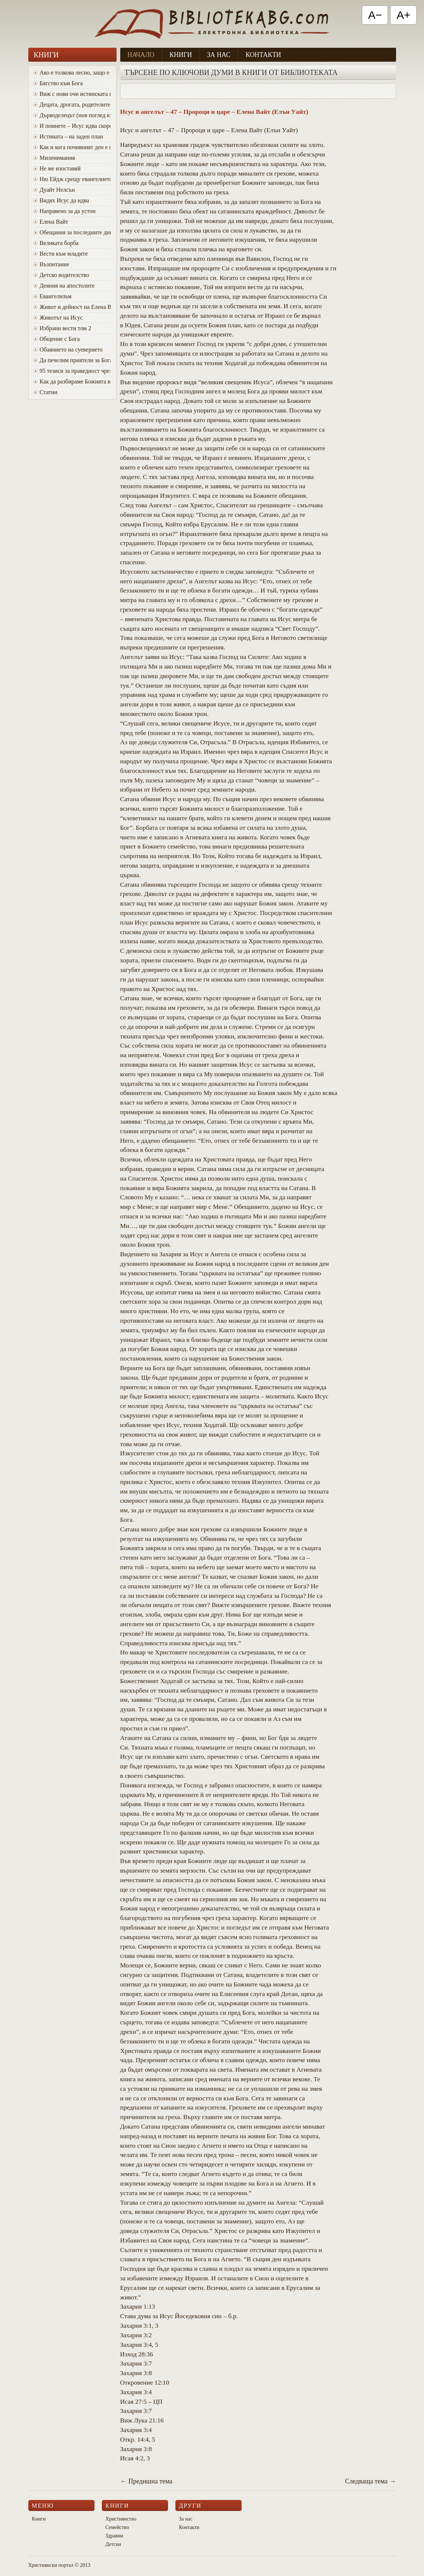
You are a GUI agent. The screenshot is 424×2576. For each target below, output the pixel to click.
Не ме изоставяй (57, 168)
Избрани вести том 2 (62, 328)
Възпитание (51, 264)
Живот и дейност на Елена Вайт (72, 307)
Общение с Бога (56, 339)
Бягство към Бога (58, 83)
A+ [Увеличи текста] (403, 15)
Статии (45, 392)
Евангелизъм (52, 296)
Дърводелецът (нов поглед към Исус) (72, 115)
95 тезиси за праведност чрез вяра (72, 371)
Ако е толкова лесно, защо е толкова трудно (72, 72)
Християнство (121, 2519)
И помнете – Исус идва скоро (72, 126)
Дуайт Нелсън (54, 190)
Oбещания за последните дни (72, 232)
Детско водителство (61, 275)
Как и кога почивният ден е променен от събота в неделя (72, 147)
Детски (113, 2544)
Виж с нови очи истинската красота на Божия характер (72, 94)
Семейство (117, 2527)
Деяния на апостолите (64, 285)
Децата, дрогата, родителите (71, 104)
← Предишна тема (146, 2481)
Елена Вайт (50, 222)
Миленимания (54, 158)
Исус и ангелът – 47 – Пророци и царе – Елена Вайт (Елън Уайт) (214, 111)
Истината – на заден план (68, 136)
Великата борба (56, 243)
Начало (141, 54)
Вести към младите (60, 254)
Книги (181, 54)
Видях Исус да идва (61, 200)
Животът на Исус (58, 317)
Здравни (115, 2536)
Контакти (263, 54)
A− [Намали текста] (375, 15)
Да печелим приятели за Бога (72, 360)
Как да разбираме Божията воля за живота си (72, 381)
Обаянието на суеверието (68, 349)
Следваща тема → (370, 2481)
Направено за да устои (64, 211)
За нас (219, 54)
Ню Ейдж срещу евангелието (72, 179)
